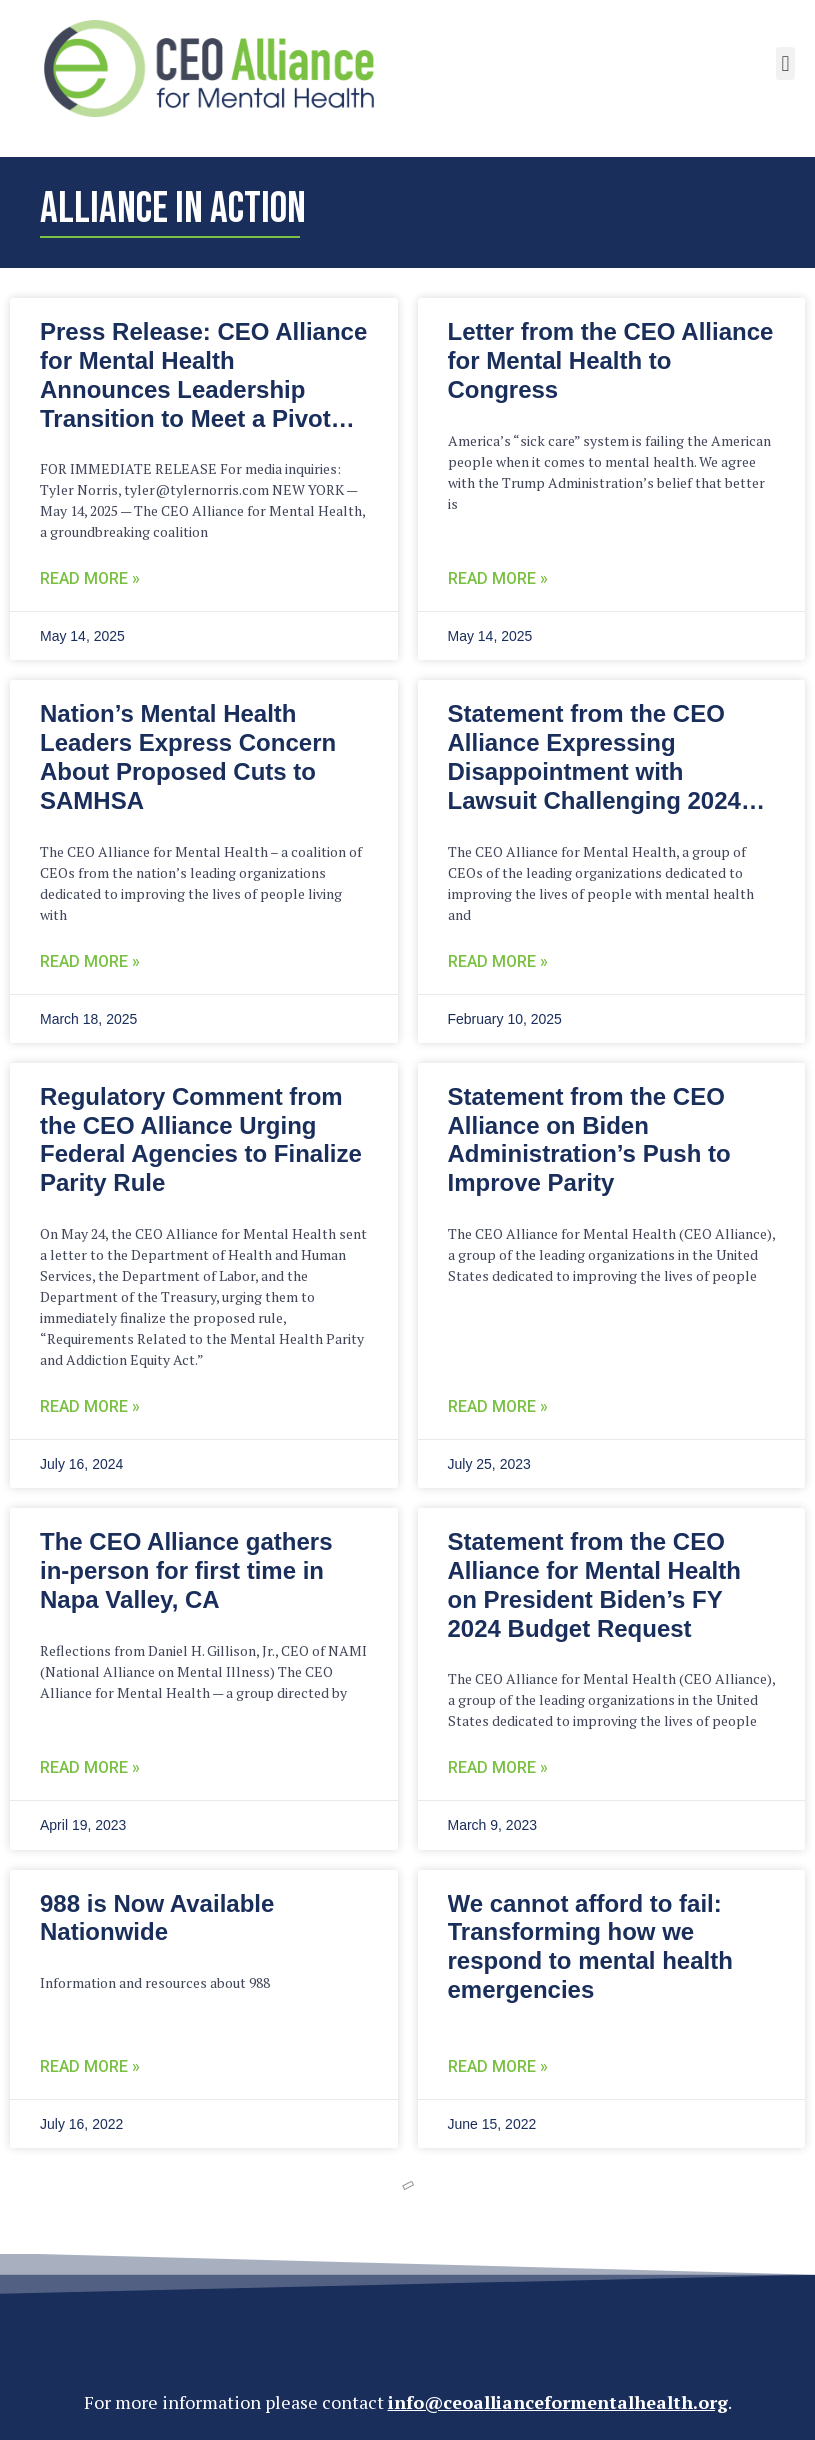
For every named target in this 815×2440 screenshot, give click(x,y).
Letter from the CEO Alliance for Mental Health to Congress (611, 360)
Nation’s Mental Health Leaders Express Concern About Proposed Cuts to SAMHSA (188, 756)
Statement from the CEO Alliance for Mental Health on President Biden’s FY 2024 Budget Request (594, 1584)
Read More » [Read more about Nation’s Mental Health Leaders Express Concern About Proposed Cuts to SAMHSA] (90, 961)
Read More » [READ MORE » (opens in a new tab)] (90, 1406)
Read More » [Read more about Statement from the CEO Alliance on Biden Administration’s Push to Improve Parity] (498, 1406)
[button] (785, 63)
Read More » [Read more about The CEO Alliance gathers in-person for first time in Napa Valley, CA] (90, 1767)
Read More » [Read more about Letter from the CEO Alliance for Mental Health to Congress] (498, 578)
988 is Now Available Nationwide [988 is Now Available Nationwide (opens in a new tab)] (157, 1918)
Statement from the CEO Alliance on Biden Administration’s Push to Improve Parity (589, 1139)
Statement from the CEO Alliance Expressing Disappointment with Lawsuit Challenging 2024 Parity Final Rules (594, 771)
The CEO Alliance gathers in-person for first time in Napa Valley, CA (186, 1570)
